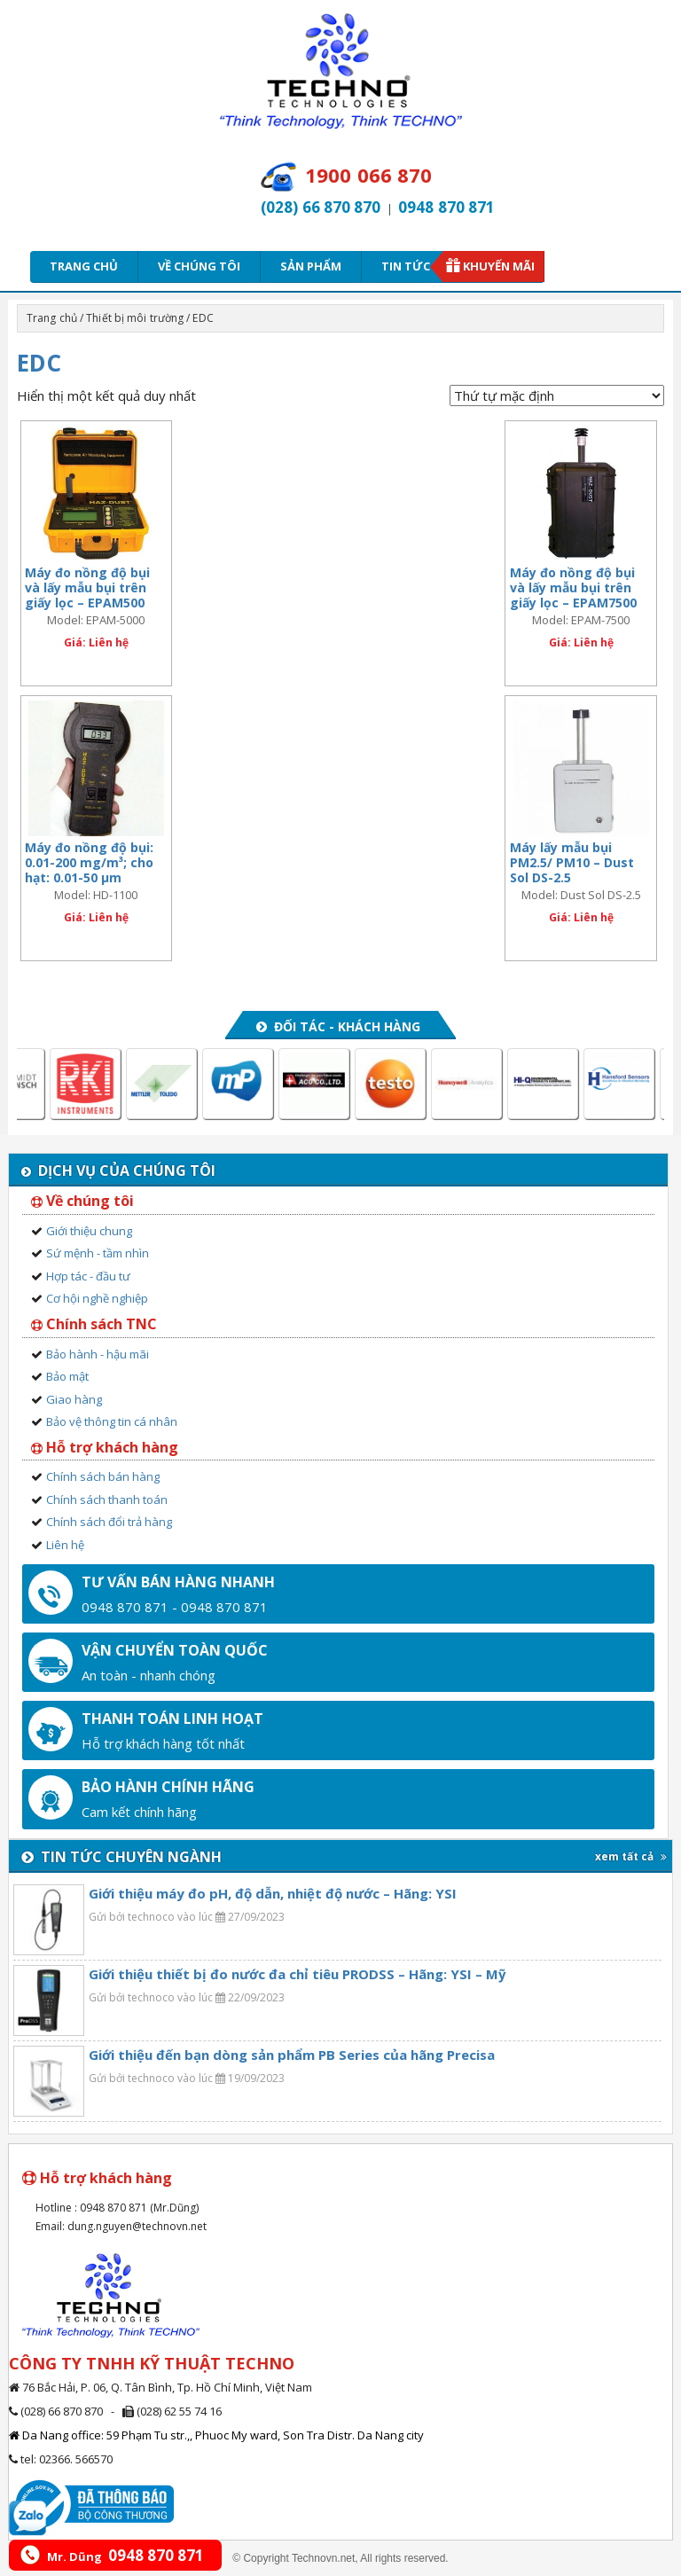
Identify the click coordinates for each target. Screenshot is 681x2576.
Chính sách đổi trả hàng (109, 1522)
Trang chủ (84, 266)
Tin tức (411, 266)
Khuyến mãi (499, 266)
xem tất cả (631, 1856)
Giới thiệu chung (89, 1231)
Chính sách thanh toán (107, 1499)
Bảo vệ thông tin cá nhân (111, 1421)
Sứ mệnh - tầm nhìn (97, 1253)
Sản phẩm (310, 266)
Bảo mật (67, 1376)
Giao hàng (74, 1399)
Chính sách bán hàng (103, 1476)
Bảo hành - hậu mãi (97, 1354)
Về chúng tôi (199, 266)
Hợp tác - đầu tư (88, 1276)
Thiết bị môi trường (135, 317)
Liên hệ (65, 1545)
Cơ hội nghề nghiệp (97, 1298)
